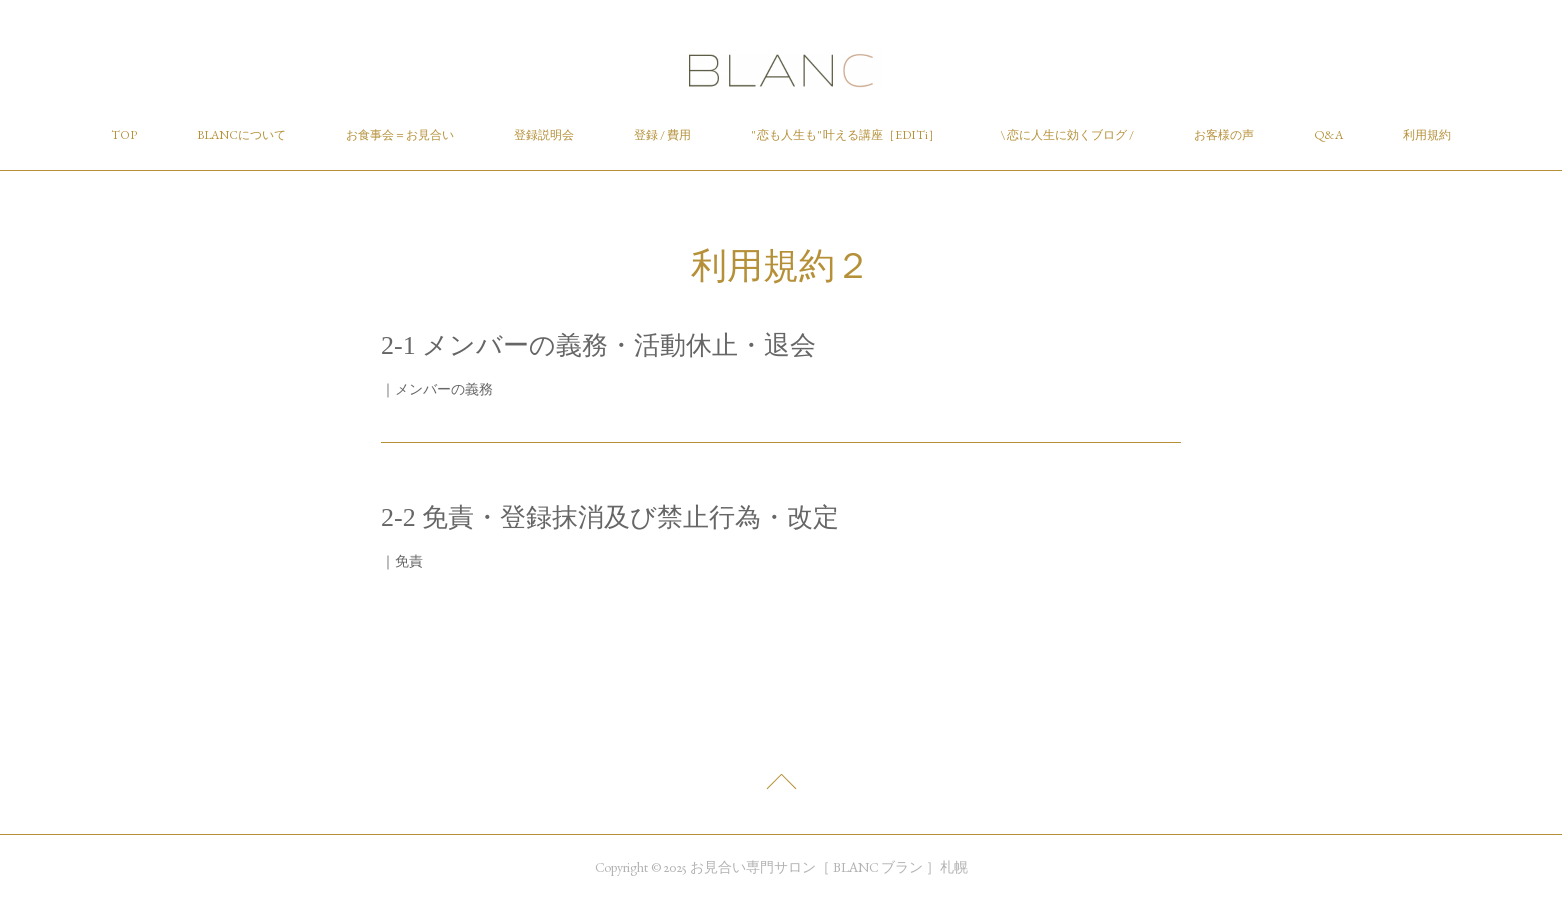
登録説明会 (544, 135)
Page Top (781, 786)
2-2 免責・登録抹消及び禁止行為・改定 (610, 517)
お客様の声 (1224, 135)
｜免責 (402, 561)
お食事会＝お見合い (400, 135)
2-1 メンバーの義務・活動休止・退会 (598, 345)
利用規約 (1427, 135)
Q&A (1328, 135)
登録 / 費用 (662, 135)
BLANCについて (241, 135)
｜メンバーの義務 (437, 389)
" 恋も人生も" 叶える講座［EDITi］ (845, 135)
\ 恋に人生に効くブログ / (1067, 135)
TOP (124, 135)
